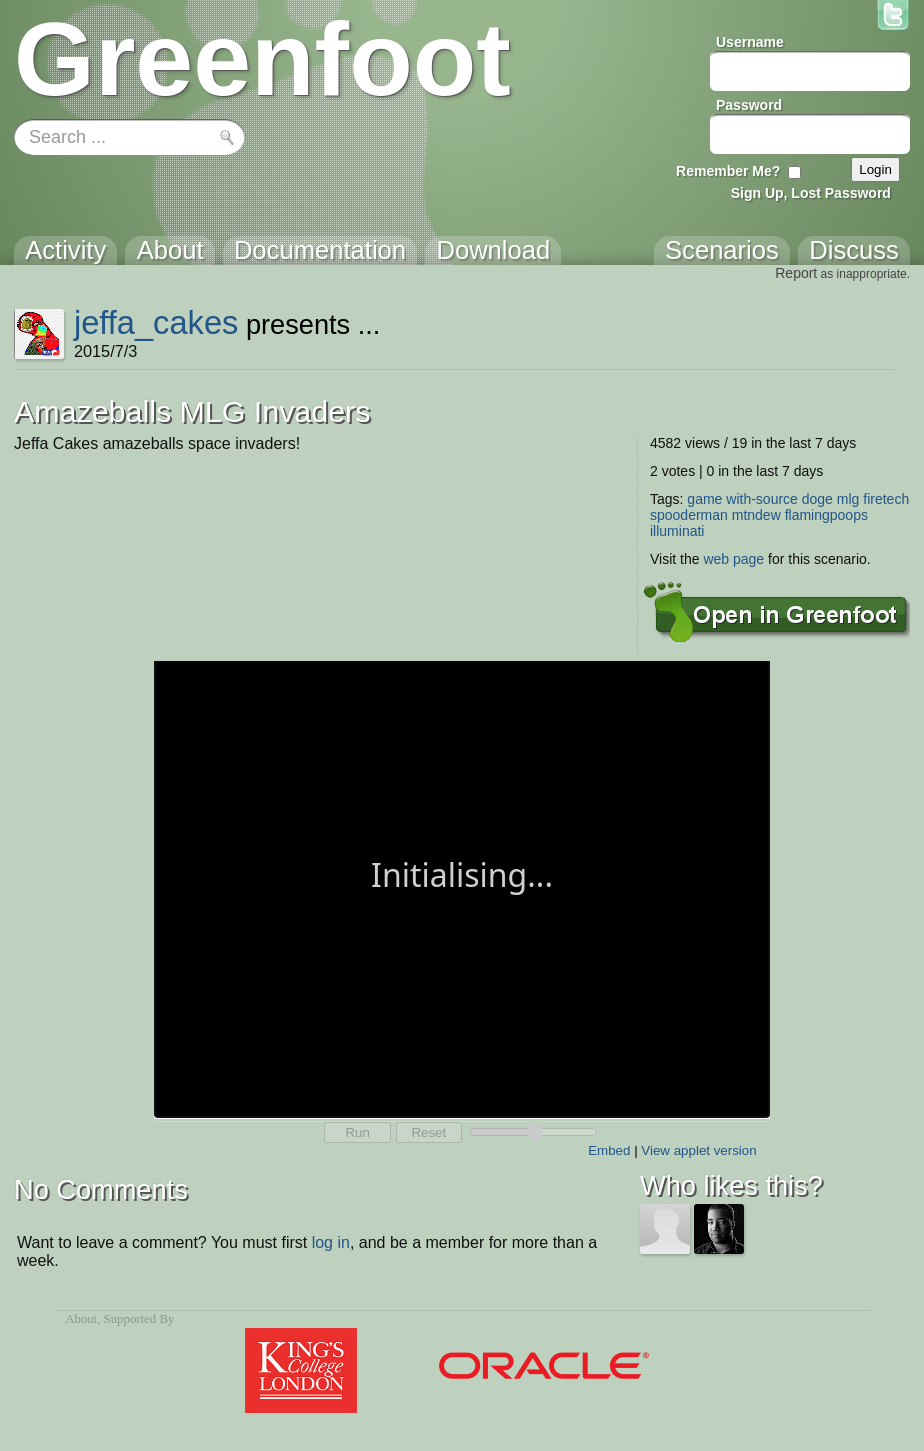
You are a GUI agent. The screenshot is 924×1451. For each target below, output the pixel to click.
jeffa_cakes (156, 322)
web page (733, 559)
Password (749, 105)
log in (331, 1242)
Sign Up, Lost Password (811, 193)
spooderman (689, 515)
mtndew (756, 515)
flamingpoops (826, 515)
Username (750, 42)
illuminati (677, 531)
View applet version (698, 1150)
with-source (762, 499)
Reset (428, 1132)
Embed (609, 1150)
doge (817, 499)
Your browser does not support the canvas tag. (462, 887)
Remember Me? (728, 171)
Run (357, 1132)
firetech (886, 499)
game (704, 499)
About (81, 1319)
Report (796, 273)
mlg (848, 499)
